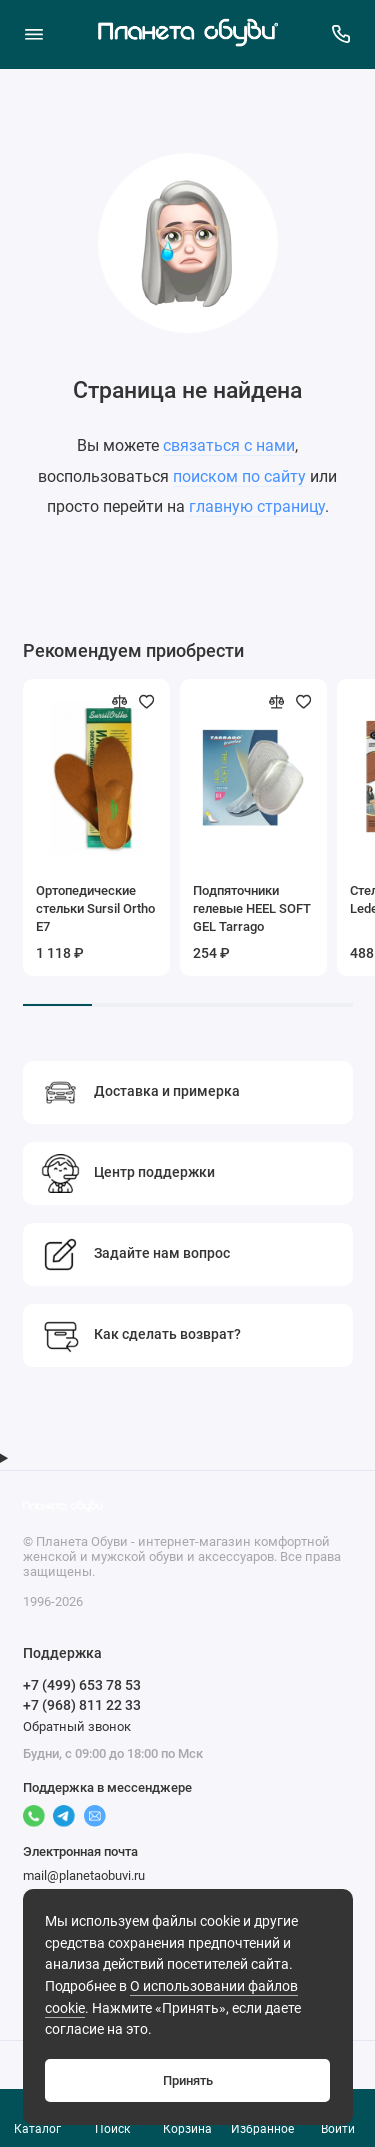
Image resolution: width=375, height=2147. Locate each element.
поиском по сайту (239, 476)
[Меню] (34, 34)
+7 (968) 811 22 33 (82, 1705)
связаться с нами (229, 445)
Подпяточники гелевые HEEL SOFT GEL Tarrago (252, 908)
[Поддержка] (342, 34)
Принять (188, 2080)
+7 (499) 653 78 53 (82, 1685)
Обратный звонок (77, 1726)
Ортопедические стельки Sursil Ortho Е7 (95, 908)
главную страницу (257, 506)
